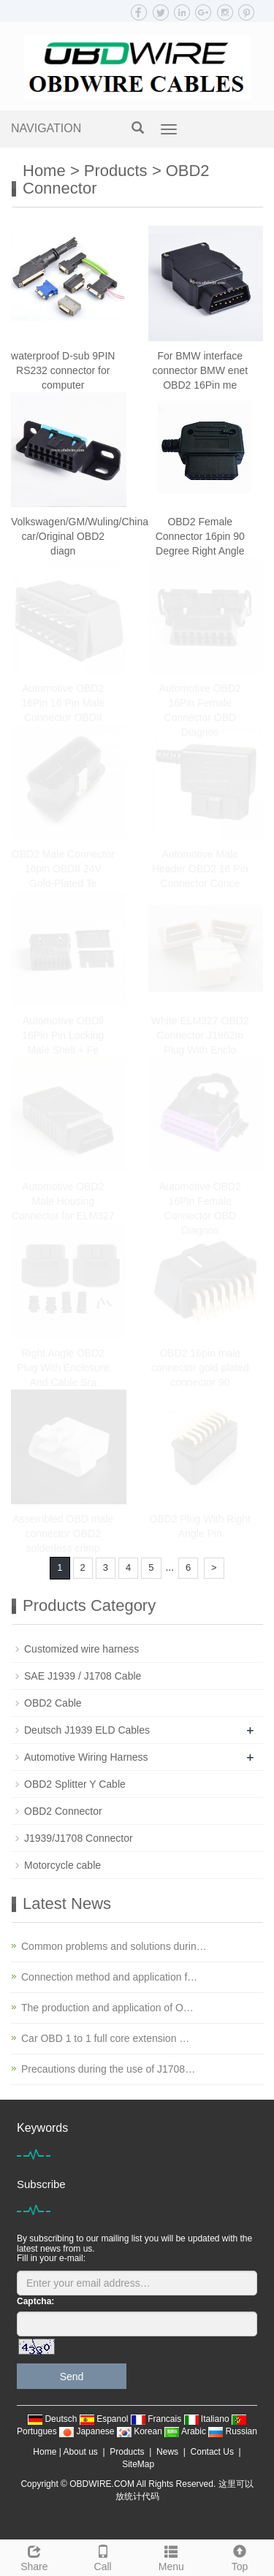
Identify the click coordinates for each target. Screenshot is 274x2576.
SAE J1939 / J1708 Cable (82, 1676)
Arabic (186, 2431)
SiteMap (138, 2464)
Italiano (208, 2419)
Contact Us (212, 2452)
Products (116, 170)
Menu (171, 2556)
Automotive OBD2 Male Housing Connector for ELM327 (63, 1201)
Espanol (105, 2419)
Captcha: (35, 2301)
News (167, 2452)
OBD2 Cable (53, 1703)
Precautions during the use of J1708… (108, 2069)
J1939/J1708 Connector (78, 1838)
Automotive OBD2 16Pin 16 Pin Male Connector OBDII (62, 702)
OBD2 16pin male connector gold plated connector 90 (200, 1367)
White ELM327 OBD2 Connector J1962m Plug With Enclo (200, 1035)
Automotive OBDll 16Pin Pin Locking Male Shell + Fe (63, 1035)
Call (103, 2556)
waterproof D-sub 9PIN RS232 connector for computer (63, 370)
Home (44, 170)
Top (239, 2556)
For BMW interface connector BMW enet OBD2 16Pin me (200, 370)
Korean (140, 2431)
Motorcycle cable (62, 1865)
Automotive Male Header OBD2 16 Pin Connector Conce (200, 868)
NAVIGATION (46, 128)
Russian (232, 2431)
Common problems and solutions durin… (114, 1946)
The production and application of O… (107, 2007)
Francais (157, 2419)
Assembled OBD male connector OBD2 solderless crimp (62, 1533)
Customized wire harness (81, 1649)
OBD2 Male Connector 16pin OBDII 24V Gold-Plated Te (63, 868)
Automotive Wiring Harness (86, 1757)
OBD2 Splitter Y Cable (75, 1784)
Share (34, 2556)
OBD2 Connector (63, 1811)
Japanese (88, 2431)
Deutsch (54, 2419)
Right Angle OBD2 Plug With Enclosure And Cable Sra (63, 1367)
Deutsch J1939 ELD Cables (87, 1730)
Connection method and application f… (109, 1977)
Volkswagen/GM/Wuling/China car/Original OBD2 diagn (79, 536)
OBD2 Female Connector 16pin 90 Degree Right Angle (200, 536)
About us (80, 2452)
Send (72, 2376)
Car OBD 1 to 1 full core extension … (105, 2038)
